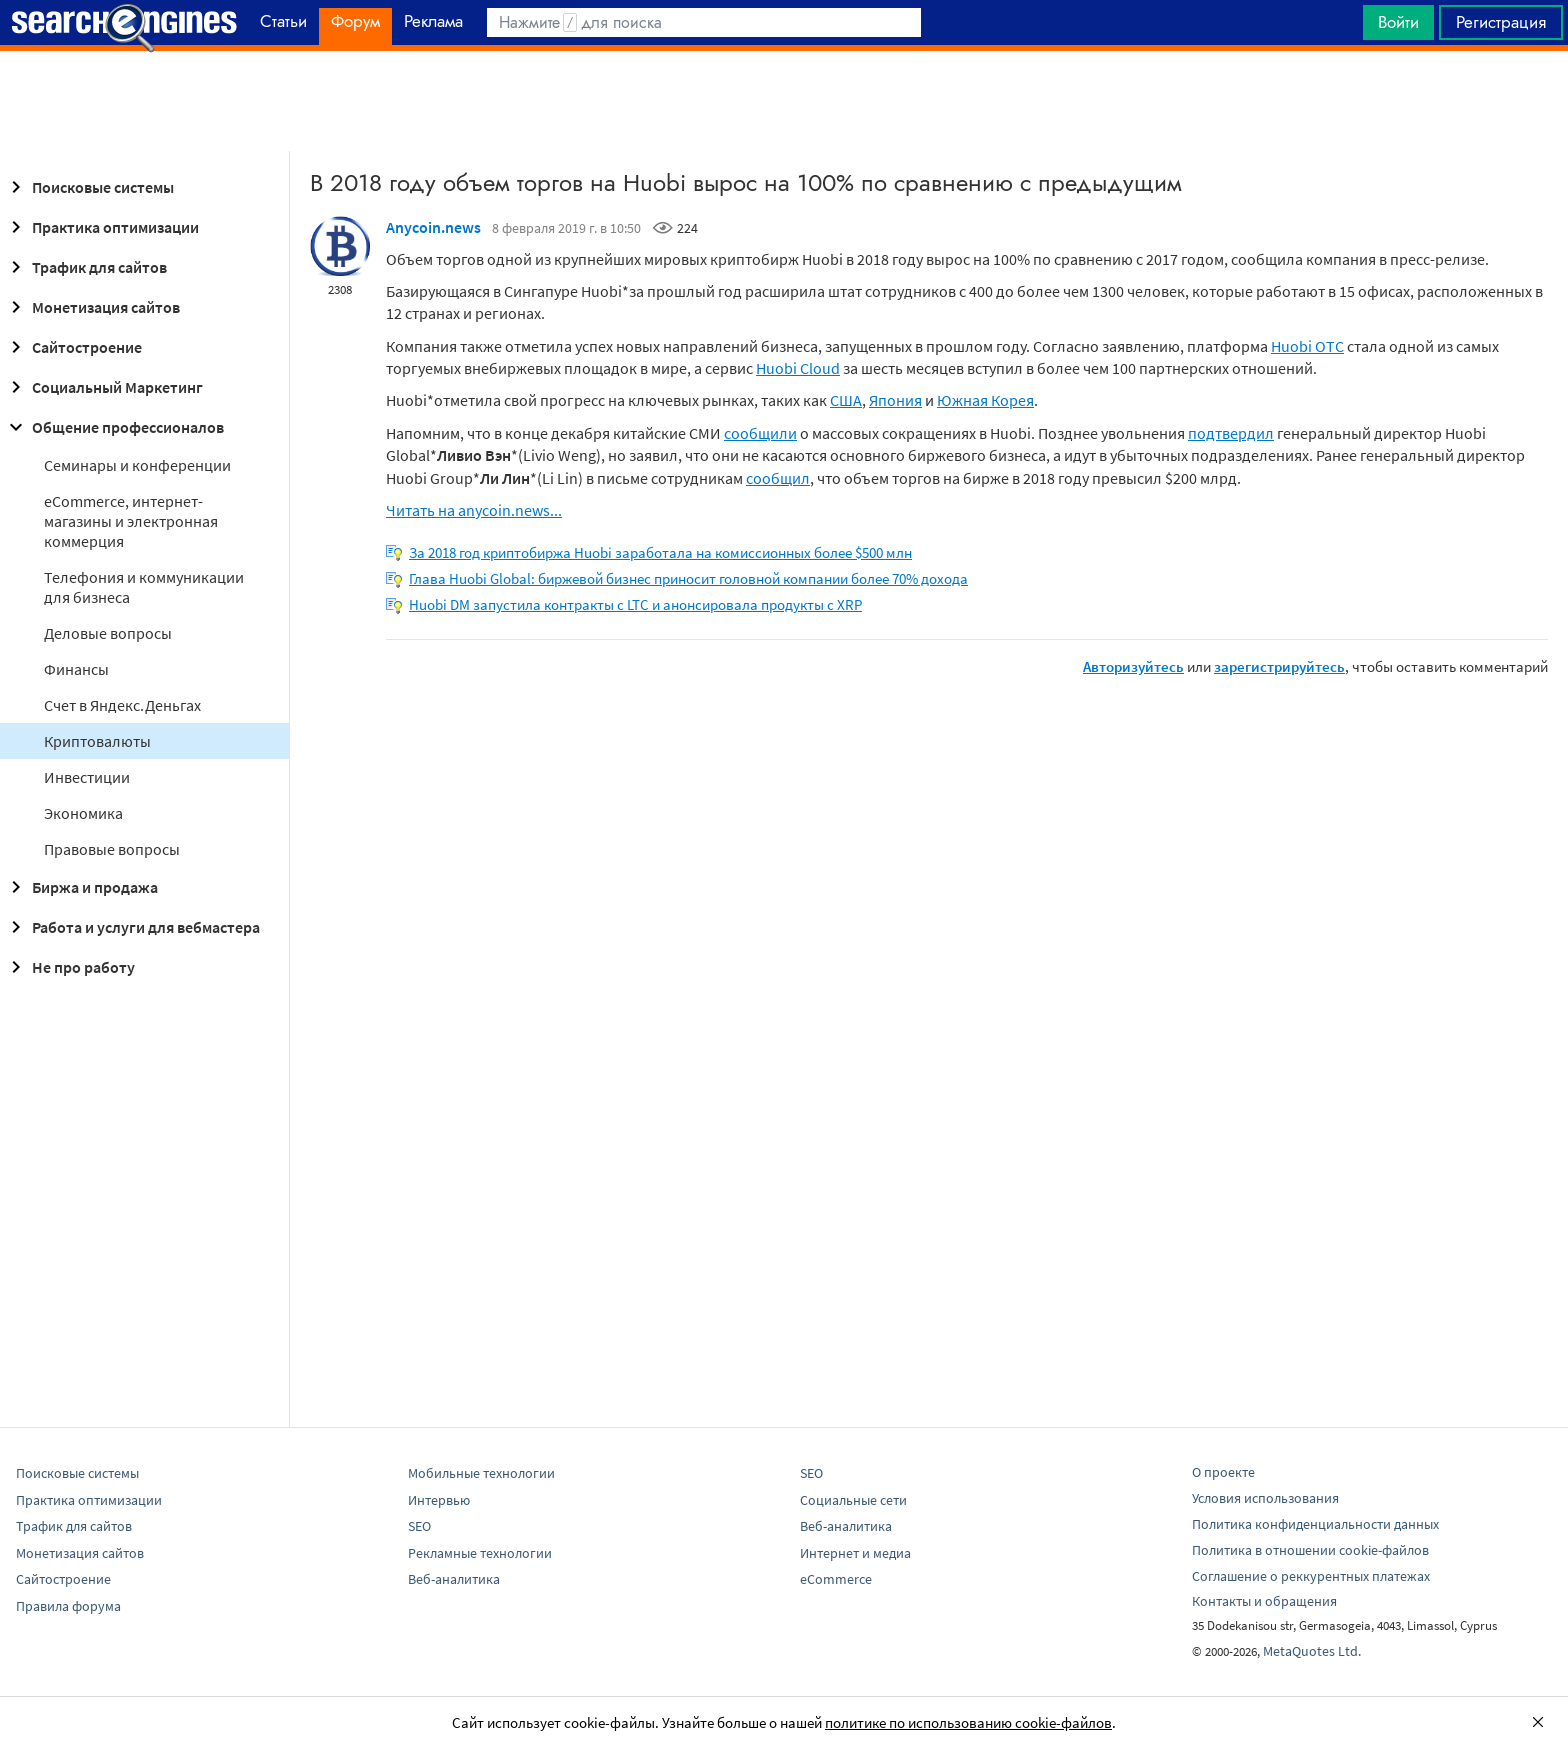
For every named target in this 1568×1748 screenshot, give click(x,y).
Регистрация (1501, 22)
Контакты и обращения (1264, 1601)
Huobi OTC (1307, 346)
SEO (419, 1526)
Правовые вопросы (112, 849)
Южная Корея (985, 400)
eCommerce (836, 1579)
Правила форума (68, 1606)
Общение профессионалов (114, 427)
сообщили (760, 433)
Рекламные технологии (480, 1553)
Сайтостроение (73, 347)
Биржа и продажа (81, 887)
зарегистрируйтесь (1279, 666)
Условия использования (1265, 1498)
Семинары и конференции (137, 465)
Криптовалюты (97, 741)
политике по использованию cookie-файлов (968, 1722)
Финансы (76, 669)
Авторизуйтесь (1133, 666)
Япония (895, 400)
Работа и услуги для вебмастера (132, 927)
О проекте (1223, 1472)
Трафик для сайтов (85, 267)
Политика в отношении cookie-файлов (1310, 1550)
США (846, 400)
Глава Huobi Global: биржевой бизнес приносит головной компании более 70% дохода (688, 578)
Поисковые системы (89, 187)
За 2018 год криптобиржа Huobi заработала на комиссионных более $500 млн (660, 552)
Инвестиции (87, 777)
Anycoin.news (433, 227)
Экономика (83, 813)
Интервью (439, 1500)
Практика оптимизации (101, 227)
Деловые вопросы (108, 633)
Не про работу (69, 967)
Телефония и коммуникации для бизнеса (144, 587)
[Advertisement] (784, 101)
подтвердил (1231, 433)
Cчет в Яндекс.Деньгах (122, 705)
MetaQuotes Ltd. (1312, 1651)
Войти (1398, 22)
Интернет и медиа (855, 1553)
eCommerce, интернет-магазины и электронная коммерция (131, 521)
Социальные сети (853, 1500)
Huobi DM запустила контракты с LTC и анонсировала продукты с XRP (635, 604)
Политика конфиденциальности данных (1315, 1524)
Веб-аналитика (454, 1579)
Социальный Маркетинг (103, 387)
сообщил (778, 478)
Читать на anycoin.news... (474, 510)
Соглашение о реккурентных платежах (1311, 1576)
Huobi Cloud (798, 368)
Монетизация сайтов (92, 307)
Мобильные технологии (481, 1473)
